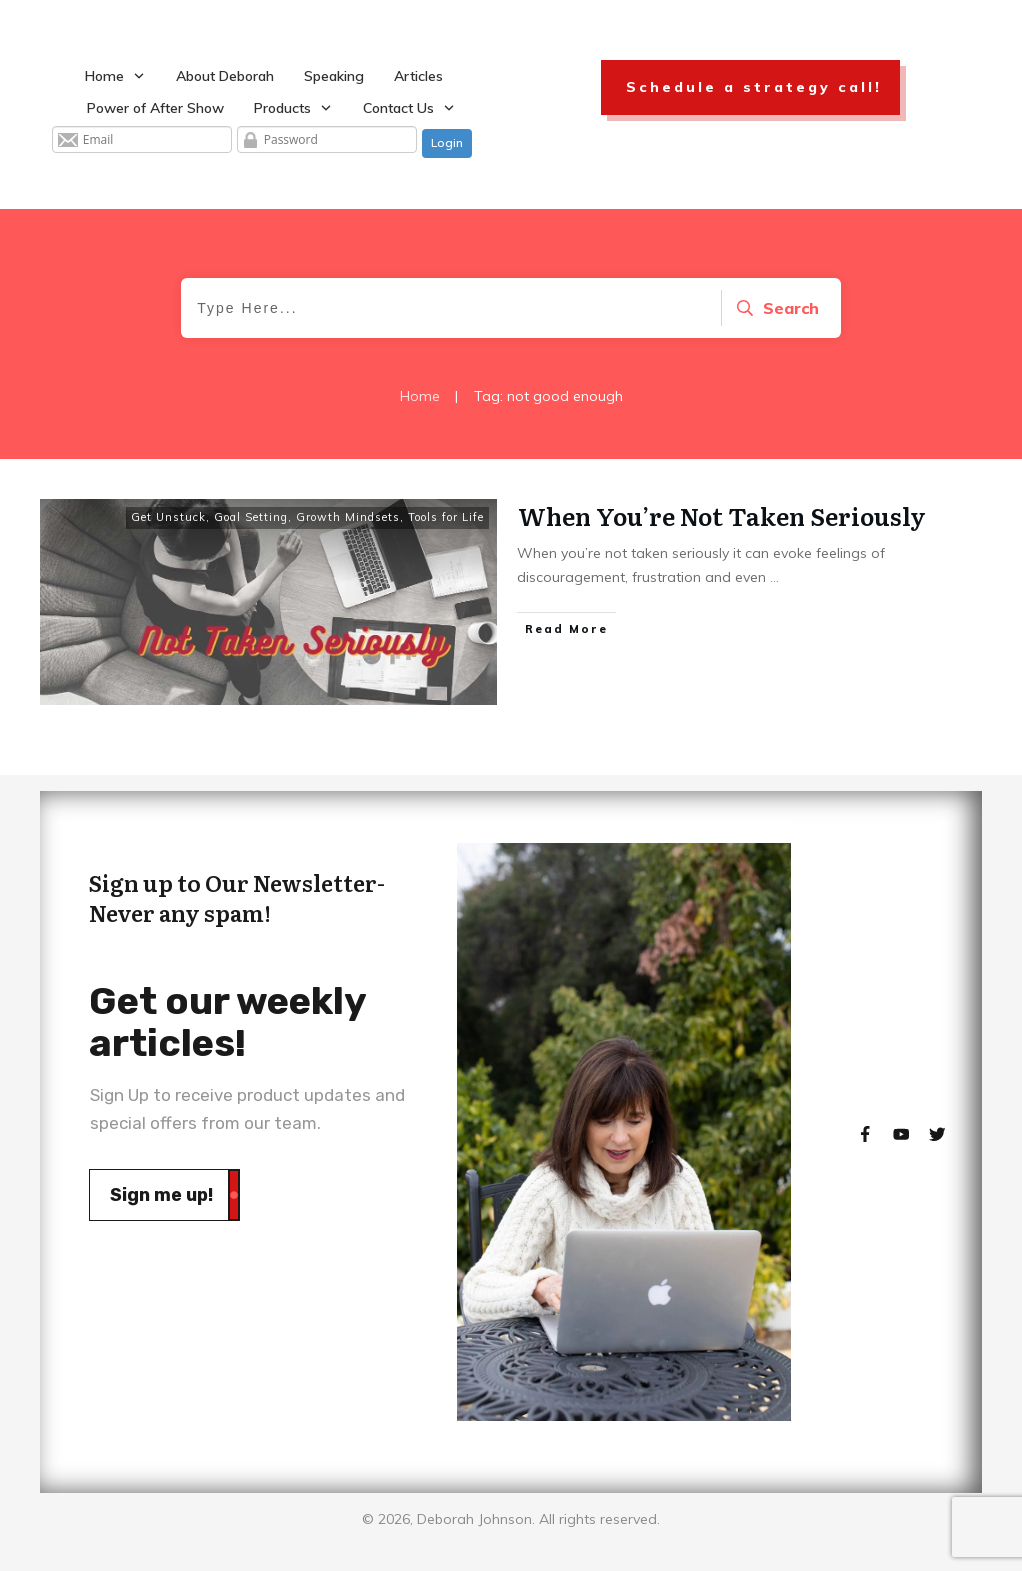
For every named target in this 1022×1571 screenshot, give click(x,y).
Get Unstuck (168, 517)
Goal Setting (251, 517)
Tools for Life (446, 517)
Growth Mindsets (348, 517)
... (774, 577)
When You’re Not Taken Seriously (722, 515)
